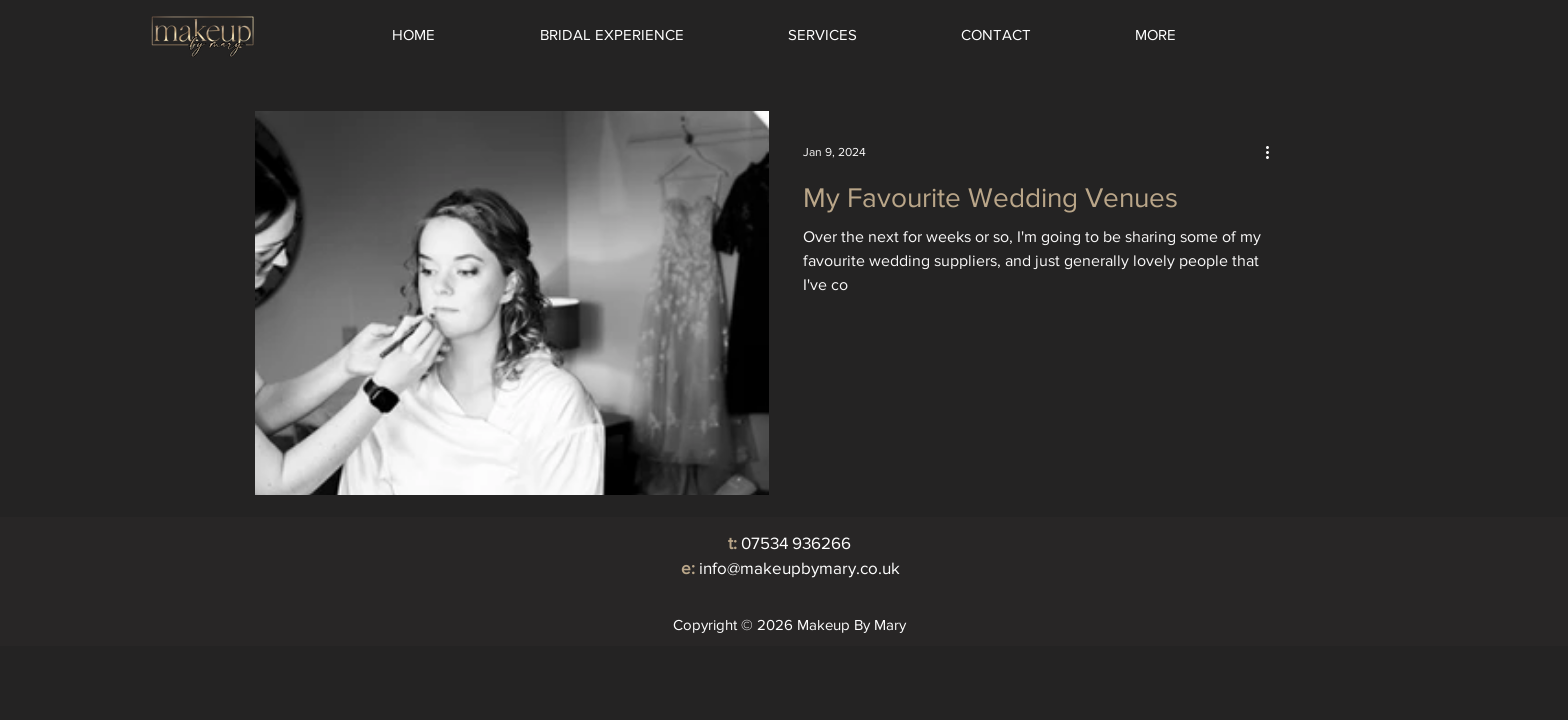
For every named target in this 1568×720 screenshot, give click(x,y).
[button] (822, 35)
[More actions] (1274, 152)
